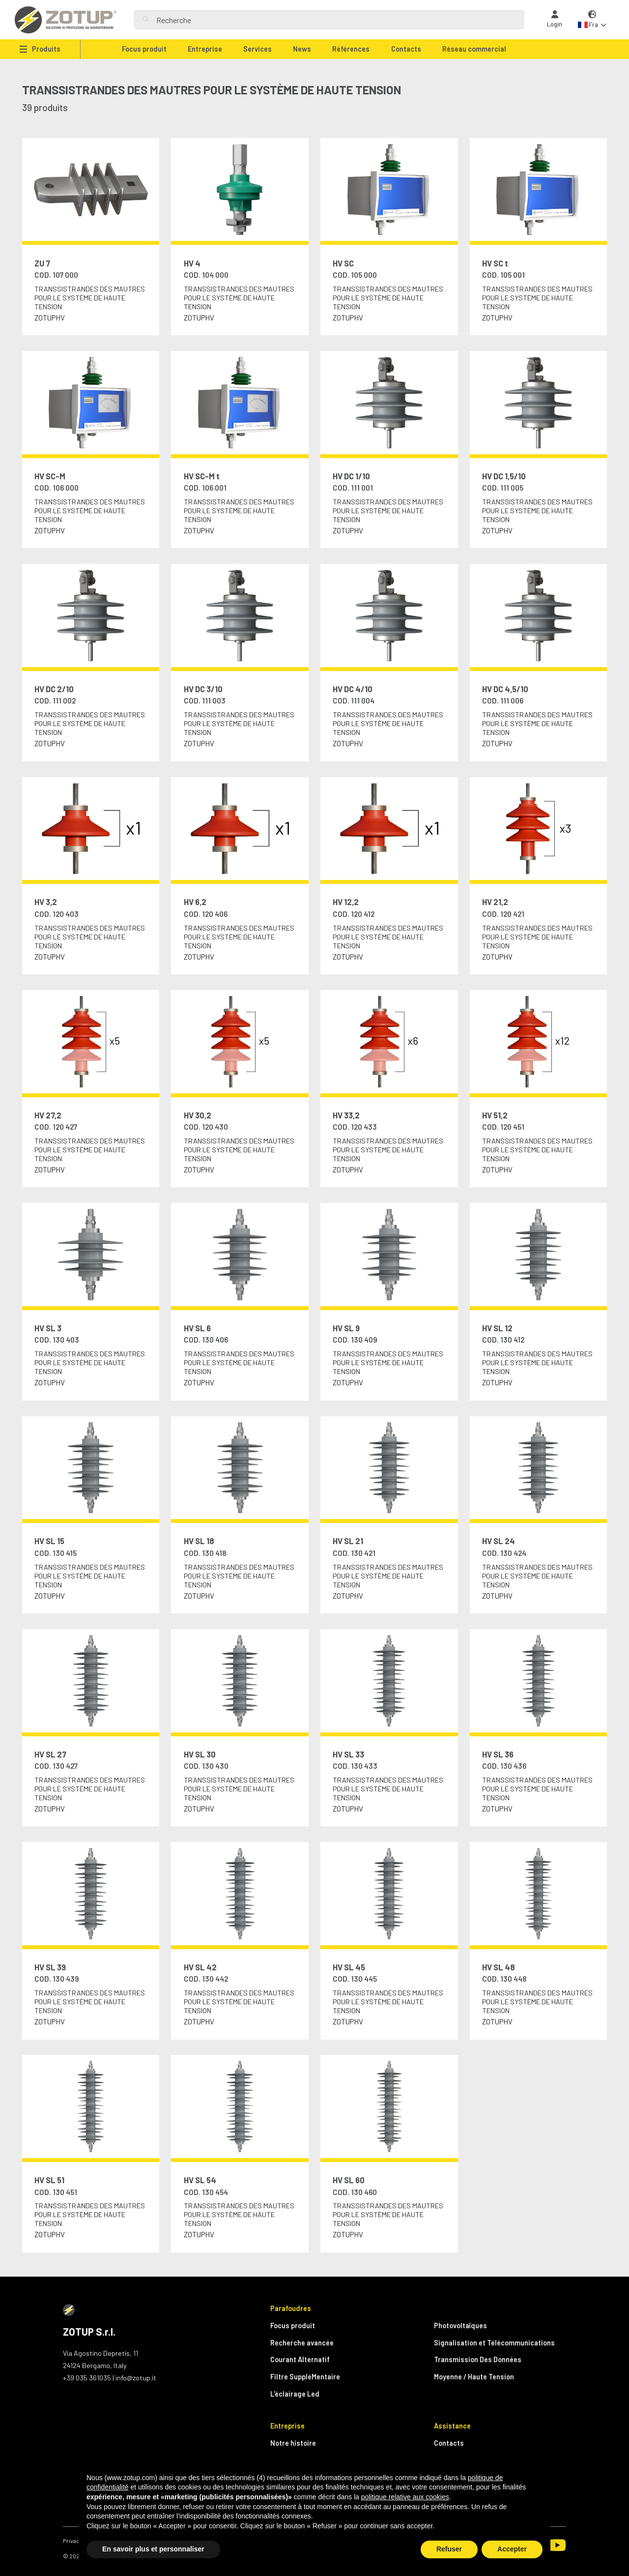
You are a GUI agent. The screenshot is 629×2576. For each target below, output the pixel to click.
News (302, 49)
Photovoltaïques (460, 2325)
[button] (592, 19)
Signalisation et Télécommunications (494, 2343)
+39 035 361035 (87, 2377)
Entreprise (205, 49)
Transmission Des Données (477, 2359)
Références (351, 49)
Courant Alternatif (300, 2359)
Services (257, 49)
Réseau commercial (474, 49)
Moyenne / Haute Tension (474, 2376)
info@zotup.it (135, 2377)
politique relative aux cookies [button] (405, 2497)
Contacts (406, 49)
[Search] (335, 20)
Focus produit (144, 49)
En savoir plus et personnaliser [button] (153, 2549)
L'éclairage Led (294, 2394)
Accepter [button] (512, 2549)
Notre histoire (293, 2443)
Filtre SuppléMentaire (305, 2376)
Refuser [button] (449, 2549)
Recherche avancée (302, 2343)
